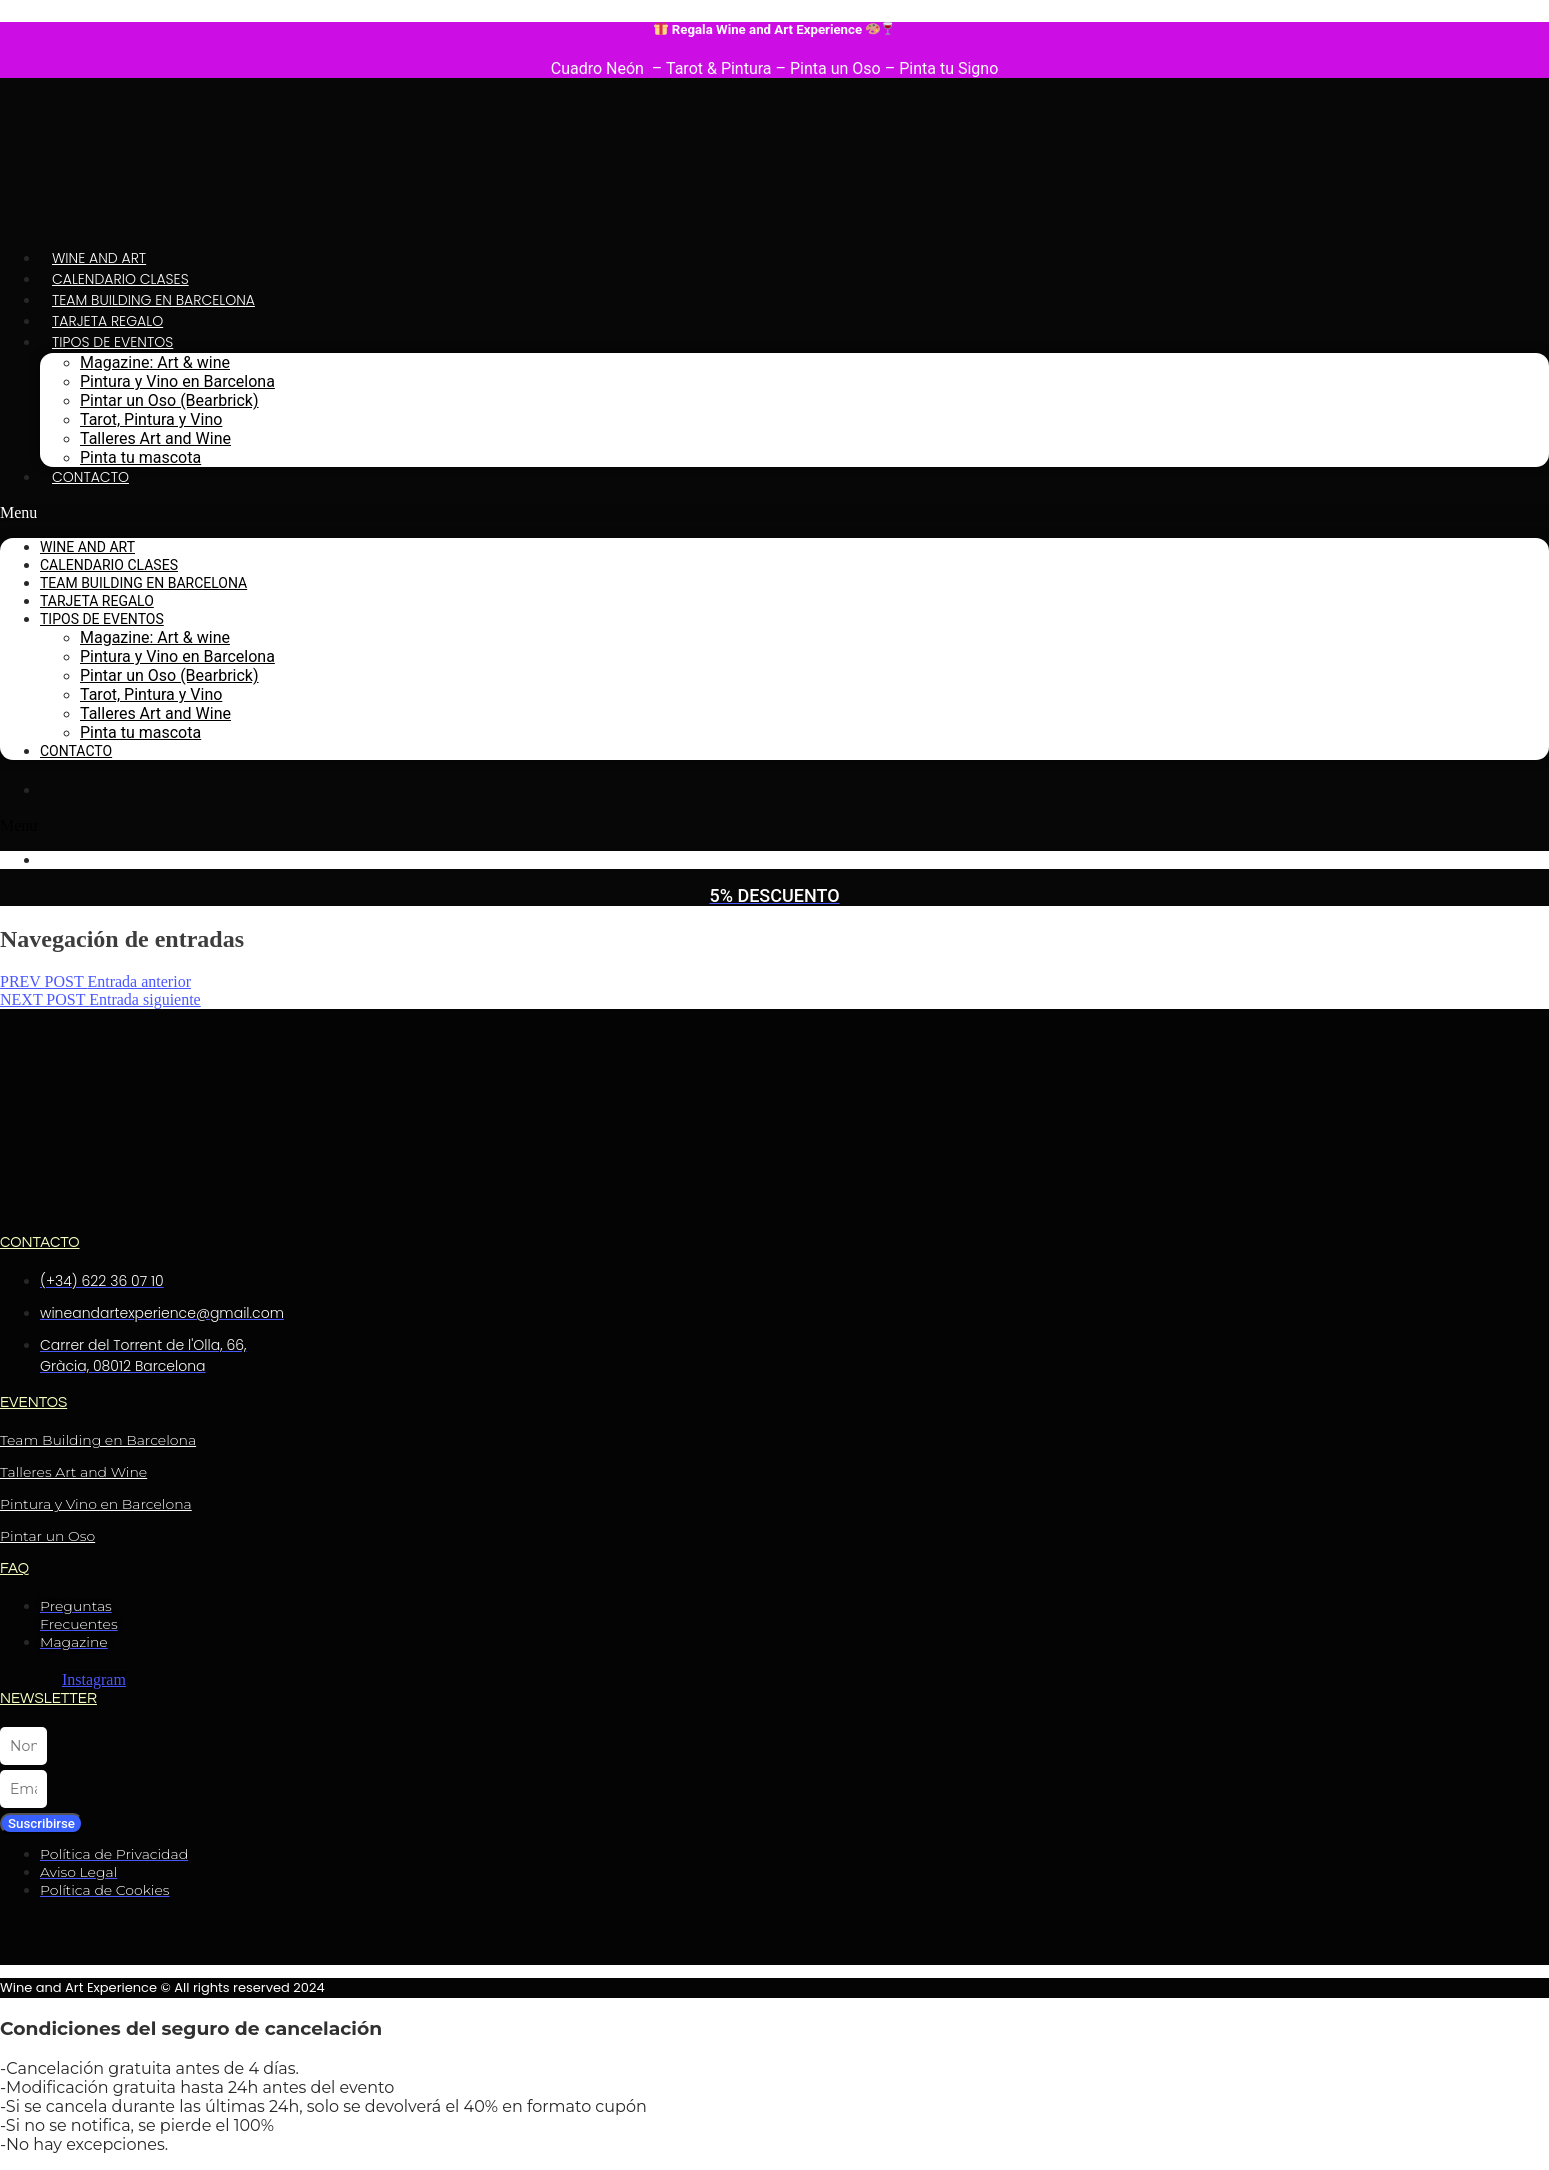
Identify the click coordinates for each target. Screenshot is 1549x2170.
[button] (774, 513)
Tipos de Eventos (112, 342)
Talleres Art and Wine (155, 438)
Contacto (90, 477)
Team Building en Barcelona (153, 300)
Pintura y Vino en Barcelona (177, 381)
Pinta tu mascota (140, 457)
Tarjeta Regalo (107, 321)
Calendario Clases (120, 279)
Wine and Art (99, 258)
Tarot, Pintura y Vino (151, 419)
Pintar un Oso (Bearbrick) (169, 400)
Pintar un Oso (47, 1536)
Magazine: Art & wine (155, 362)
